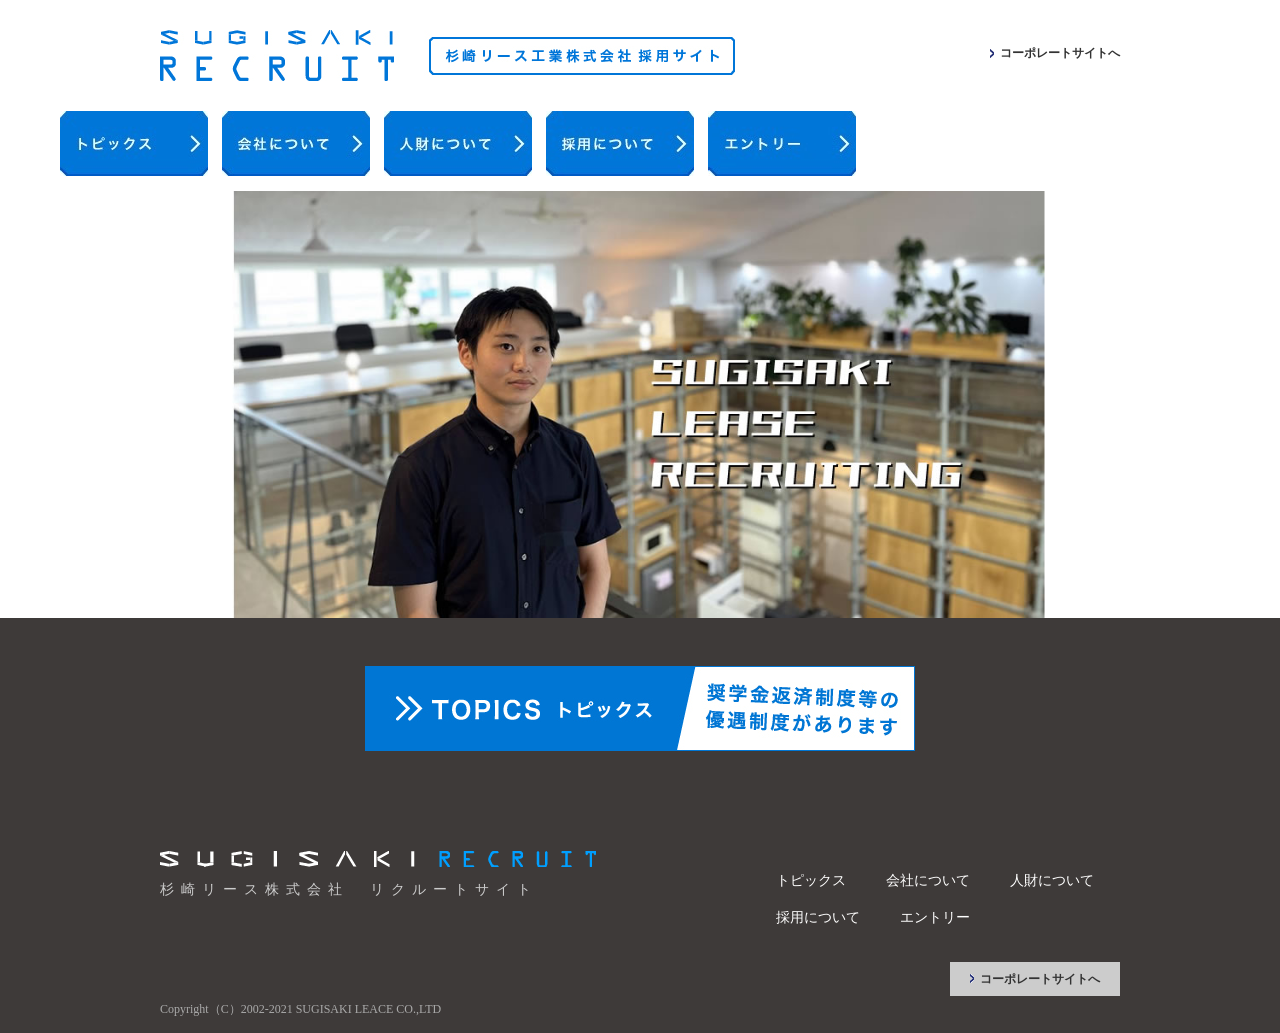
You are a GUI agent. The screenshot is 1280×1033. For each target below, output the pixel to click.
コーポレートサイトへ (1060, 53)
